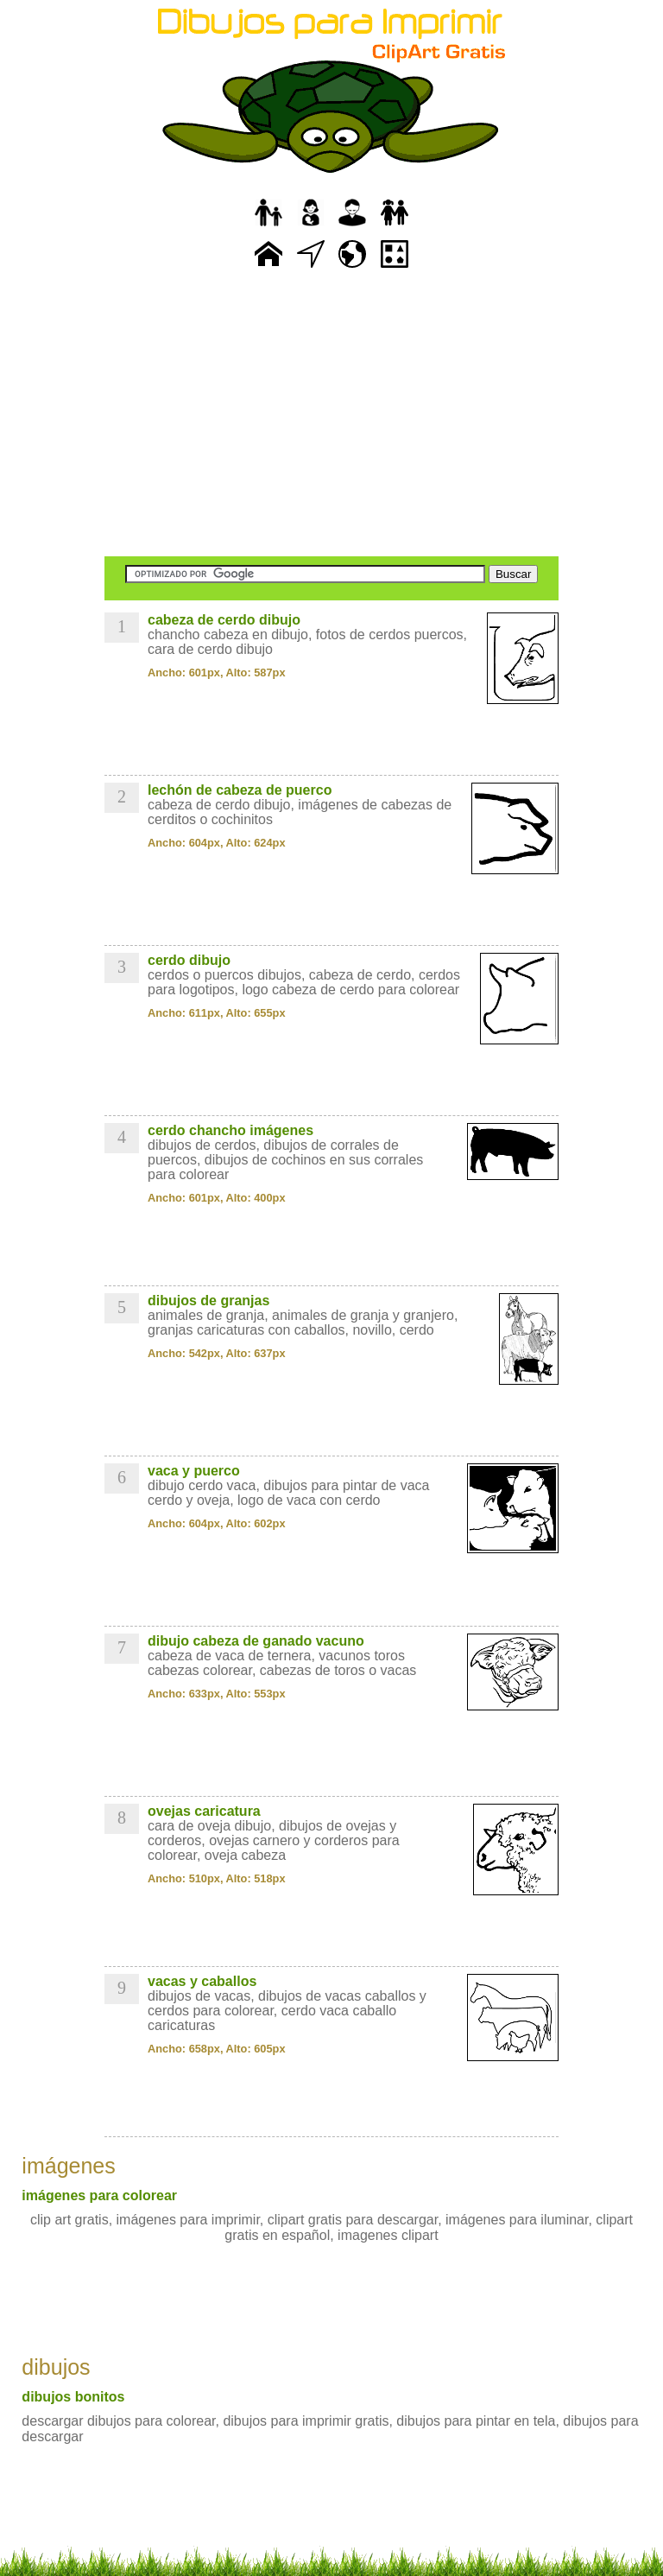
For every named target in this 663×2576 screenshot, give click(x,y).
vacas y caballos (202, 1981)
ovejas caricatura (204, 1811)
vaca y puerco (194, 1470)
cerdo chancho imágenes (230, 1130)
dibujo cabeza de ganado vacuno (256, 1641)
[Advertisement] (331, 415)
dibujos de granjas (208, 1300)
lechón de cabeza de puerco (240, 790)
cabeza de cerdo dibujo (224, 619)
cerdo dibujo (189, 960)
